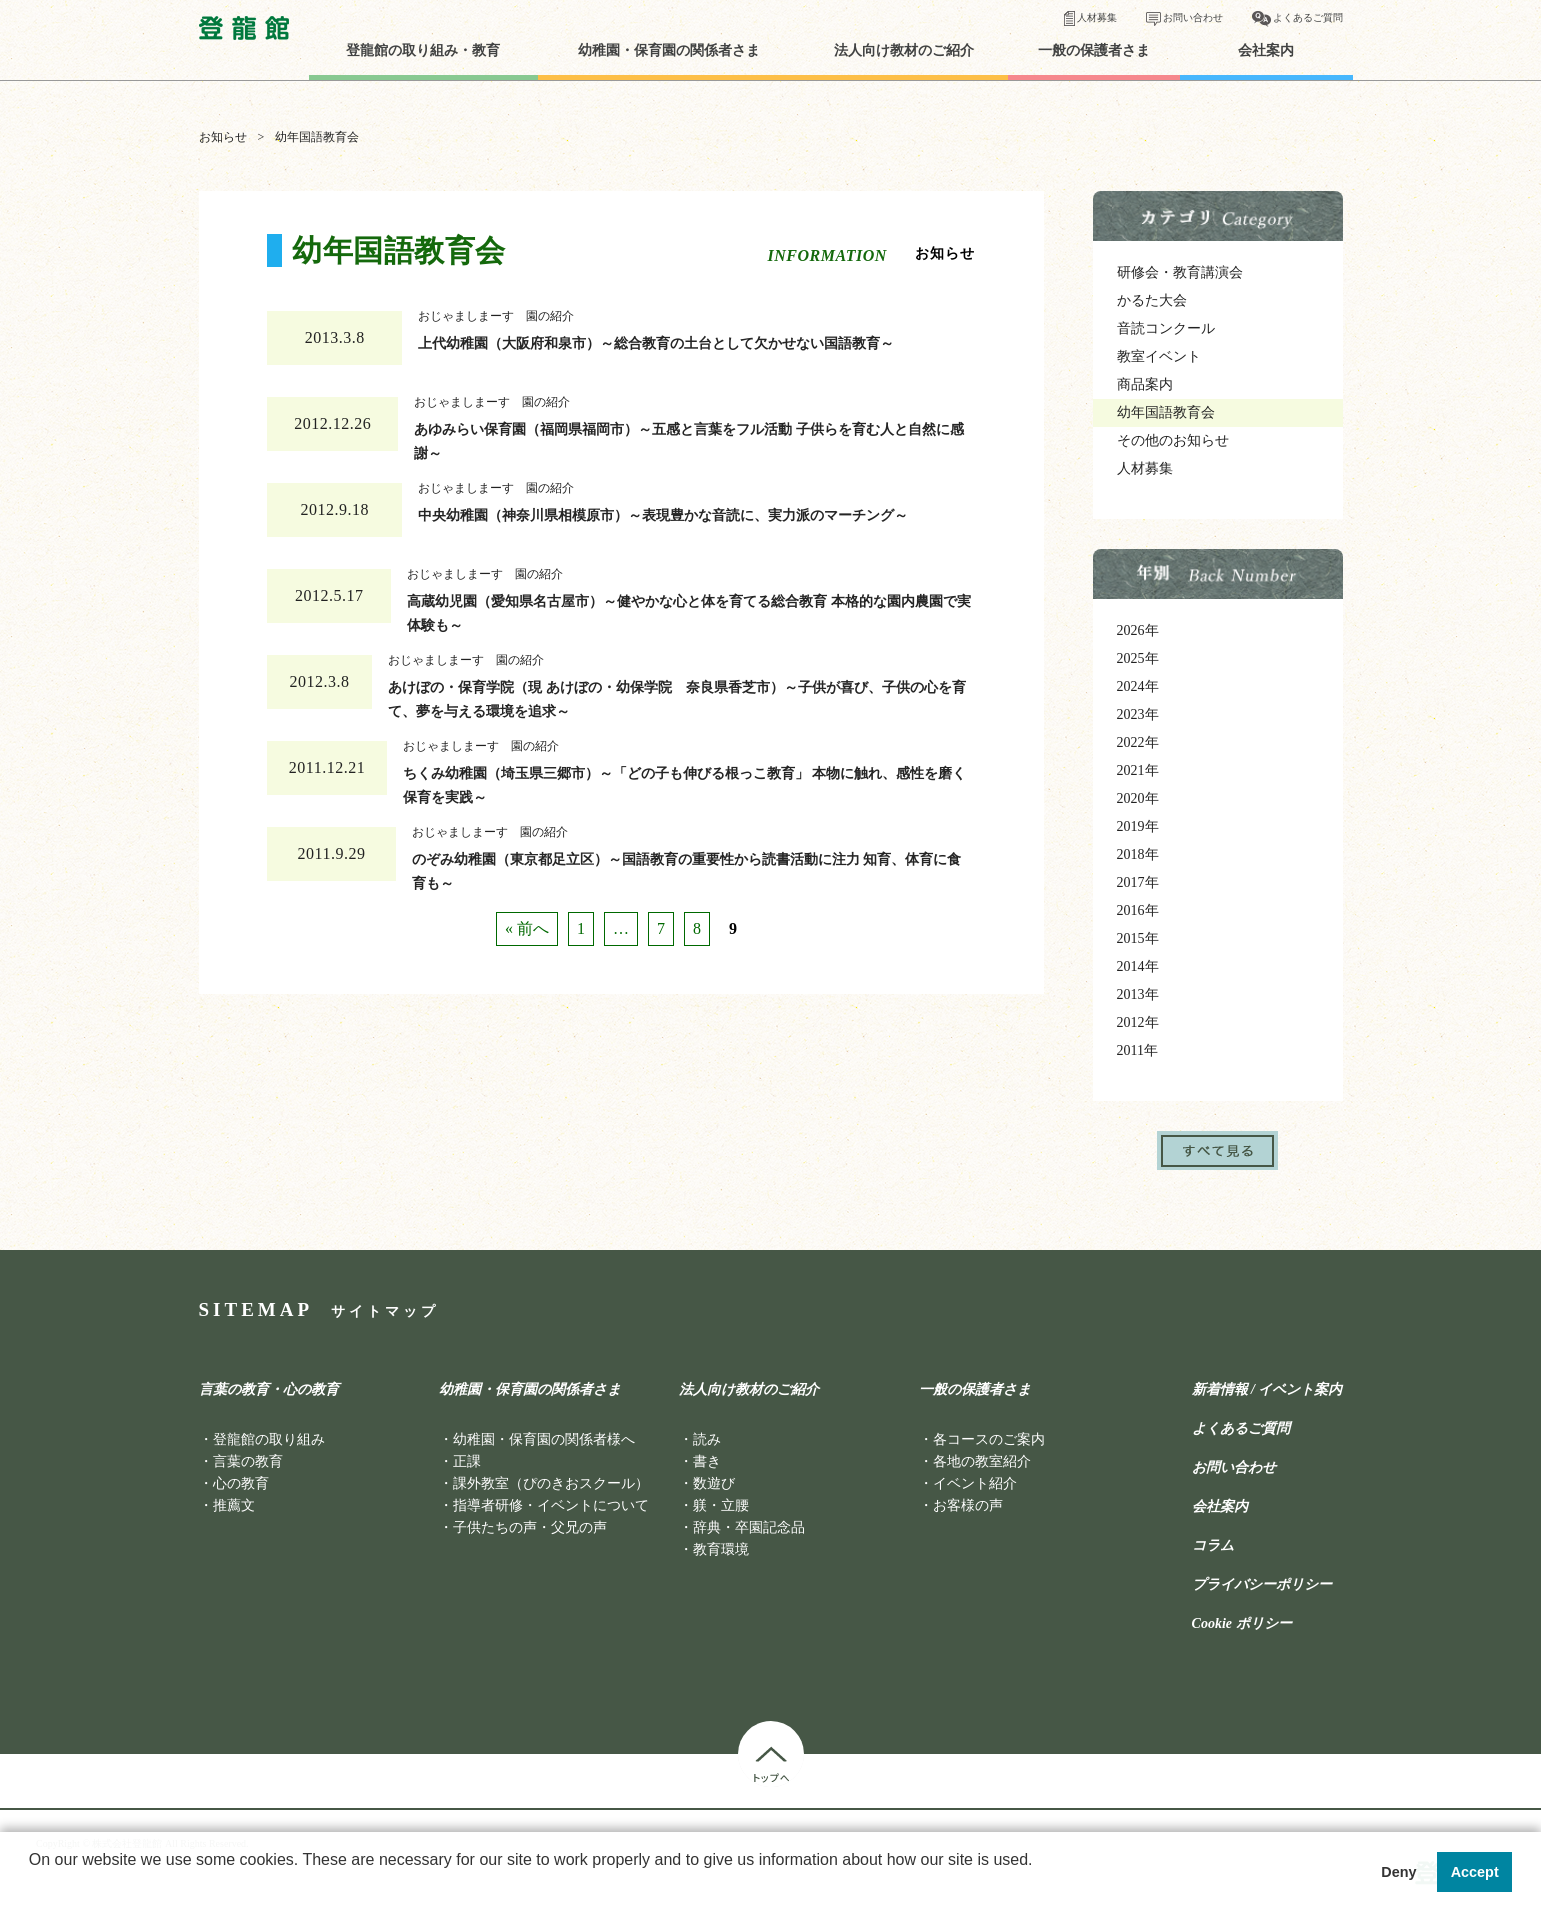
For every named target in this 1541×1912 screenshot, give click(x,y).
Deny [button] (1398, 1872)
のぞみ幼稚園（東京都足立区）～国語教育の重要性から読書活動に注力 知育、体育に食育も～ (687, 867)
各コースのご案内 (989, 1439)
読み (707, 1439)
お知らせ (223, 137)
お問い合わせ (1193, 17)
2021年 (1138, 770)
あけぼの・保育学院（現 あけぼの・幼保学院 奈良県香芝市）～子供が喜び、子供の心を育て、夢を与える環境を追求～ (677, 695)
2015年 (1138, 938)
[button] (32, 1886)
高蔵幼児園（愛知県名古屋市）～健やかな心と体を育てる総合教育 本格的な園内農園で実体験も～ (689, 609)
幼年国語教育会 (1166, 412)
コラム (1213, 1546)
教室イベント (1159, 356)
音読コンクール (1166, 328)
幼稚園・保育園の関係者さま (669, 51)
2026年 (1138, 630)
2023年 (1138, 714)
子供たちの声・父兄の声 (530, 1527)
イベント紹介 (975, 1483)
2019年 (1138, 826)
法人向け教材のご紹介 (904, 51)
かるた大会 (1152, 300)
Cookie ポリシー (1242, 1624)
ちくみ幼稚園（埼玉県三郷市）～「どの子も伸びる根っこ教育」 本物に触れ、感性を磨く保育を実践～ (685, 781)
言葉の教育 (248, 1461)
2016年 (1138, 910)
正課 (467, 1461)
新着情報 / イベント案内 (1267, 1390)
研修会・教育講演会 (1180, 272)
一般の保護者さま (1094, 51)
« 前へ (527, 928)
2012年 (1138, 1022)
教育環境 (721, 1549)
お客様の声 (968, 1505)
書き (707, 1461)
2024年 (1138, 686)
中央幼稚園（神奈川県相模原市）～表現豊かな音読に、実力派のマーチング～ (663, 515)
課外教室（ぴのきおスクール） (551, 1483)
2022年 (1138, 742)
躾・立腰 (721, 1505)
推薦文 (234, 1505)
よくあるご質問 (1308, 17)
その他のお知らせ (1173, 440)
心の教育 (241, 1483)
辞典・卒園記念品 (749, 1527)
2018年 (1138, 854)
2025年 (1138, 658)
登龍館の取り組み (269, 1439)
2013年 (1138, 994)
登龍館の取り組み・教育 (423, 51)
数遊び (714, 1483)
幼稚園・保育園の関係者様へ (544, 1439)
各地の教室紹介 (982, 1461)
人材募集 (1097, 17)
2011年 (1137, 1050)
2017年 (1138, 882)
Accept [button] (1475, 1872)
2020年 (1138, 798)
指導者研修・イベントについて (551, 1505)
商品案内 (1145, 384)
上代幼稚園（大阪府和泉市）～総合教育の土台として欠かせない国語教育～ (656, 343)
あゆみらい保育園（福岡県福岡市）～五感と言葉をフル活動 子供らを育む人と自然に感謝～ (689, 437)
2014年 (1138, 966)
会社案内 (1266, 51)
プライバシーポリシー (1262, 1585)
